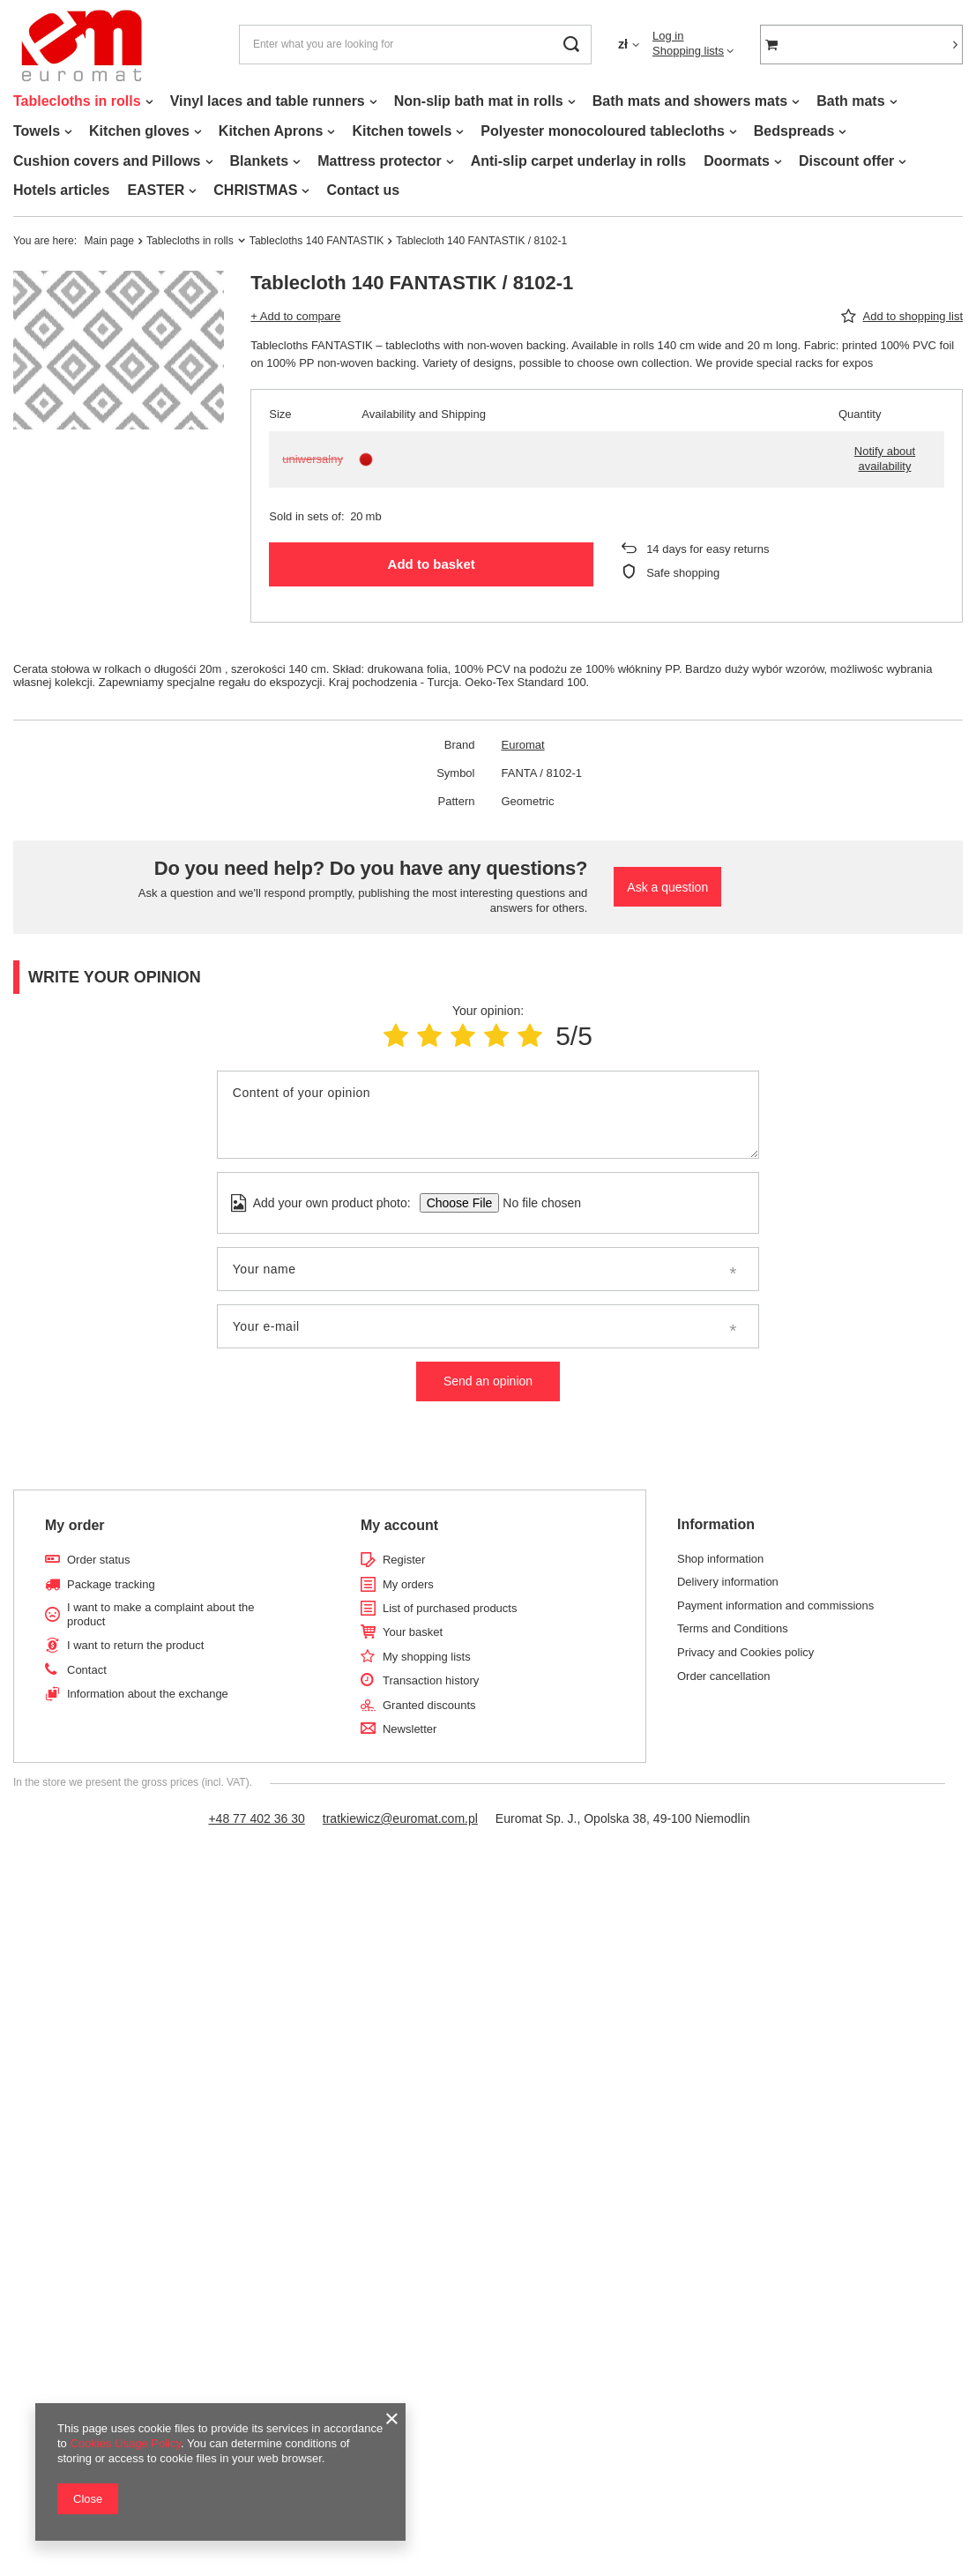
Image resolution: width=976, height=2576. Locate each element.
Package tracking (111, 1584)
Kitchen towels (401, 130)
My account (399, 1525)
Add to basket (431, 563)
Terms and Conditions (732, 1628)
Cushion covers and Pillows (107, 160)
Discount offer (846, 160)
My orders (408, 1584)
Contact (87, 1669)
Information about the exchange (147, 1693)
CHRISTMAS (255, 190)
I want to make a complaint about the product (160, 1614)
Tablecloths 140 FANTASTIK (317, 241)
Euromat (523, 744)
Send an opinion (488, 1381)
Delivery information (728, 1581)
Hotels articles (61, 190)
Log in (667, 35)
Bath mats (850, 100)
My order (75, 1525)
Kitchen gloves (139, 130)
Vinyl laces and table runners (267, 100)
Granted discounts (429, 1705)
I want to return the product (135, 1645)
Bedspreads (794, 130)
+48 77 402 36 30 (256, 1818)
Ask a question (667, 887)
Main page (109, 241)
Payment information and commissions (775, 1605)
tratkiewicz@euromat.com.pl (400, 1818)
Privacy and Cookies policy (745, 1652)
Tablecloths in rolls (77, 100)
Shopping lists (688, 50)
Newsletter (409, 1729)
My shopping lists (427, 1656)
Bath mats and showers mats (689, 100)
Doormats (737, 160)
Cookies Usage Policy (125, 2443)
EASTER (155, 190)
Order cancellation (724, 1676)
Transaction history (431, 1680)
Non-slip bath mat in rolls (478, 100)
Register (404, 1559)
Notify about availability (884, 458)
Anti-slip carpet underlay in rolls (579, 160)
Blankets (259, 160)
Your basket (413, 1632)
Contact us (362, 190)
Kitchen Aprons (271, 130)
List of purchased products (450, 1608)
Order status (98, 1559)
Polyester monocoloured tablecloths (603, 130)
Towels (36, 130)
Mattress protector (379, 160)
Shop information (720, 1558)
